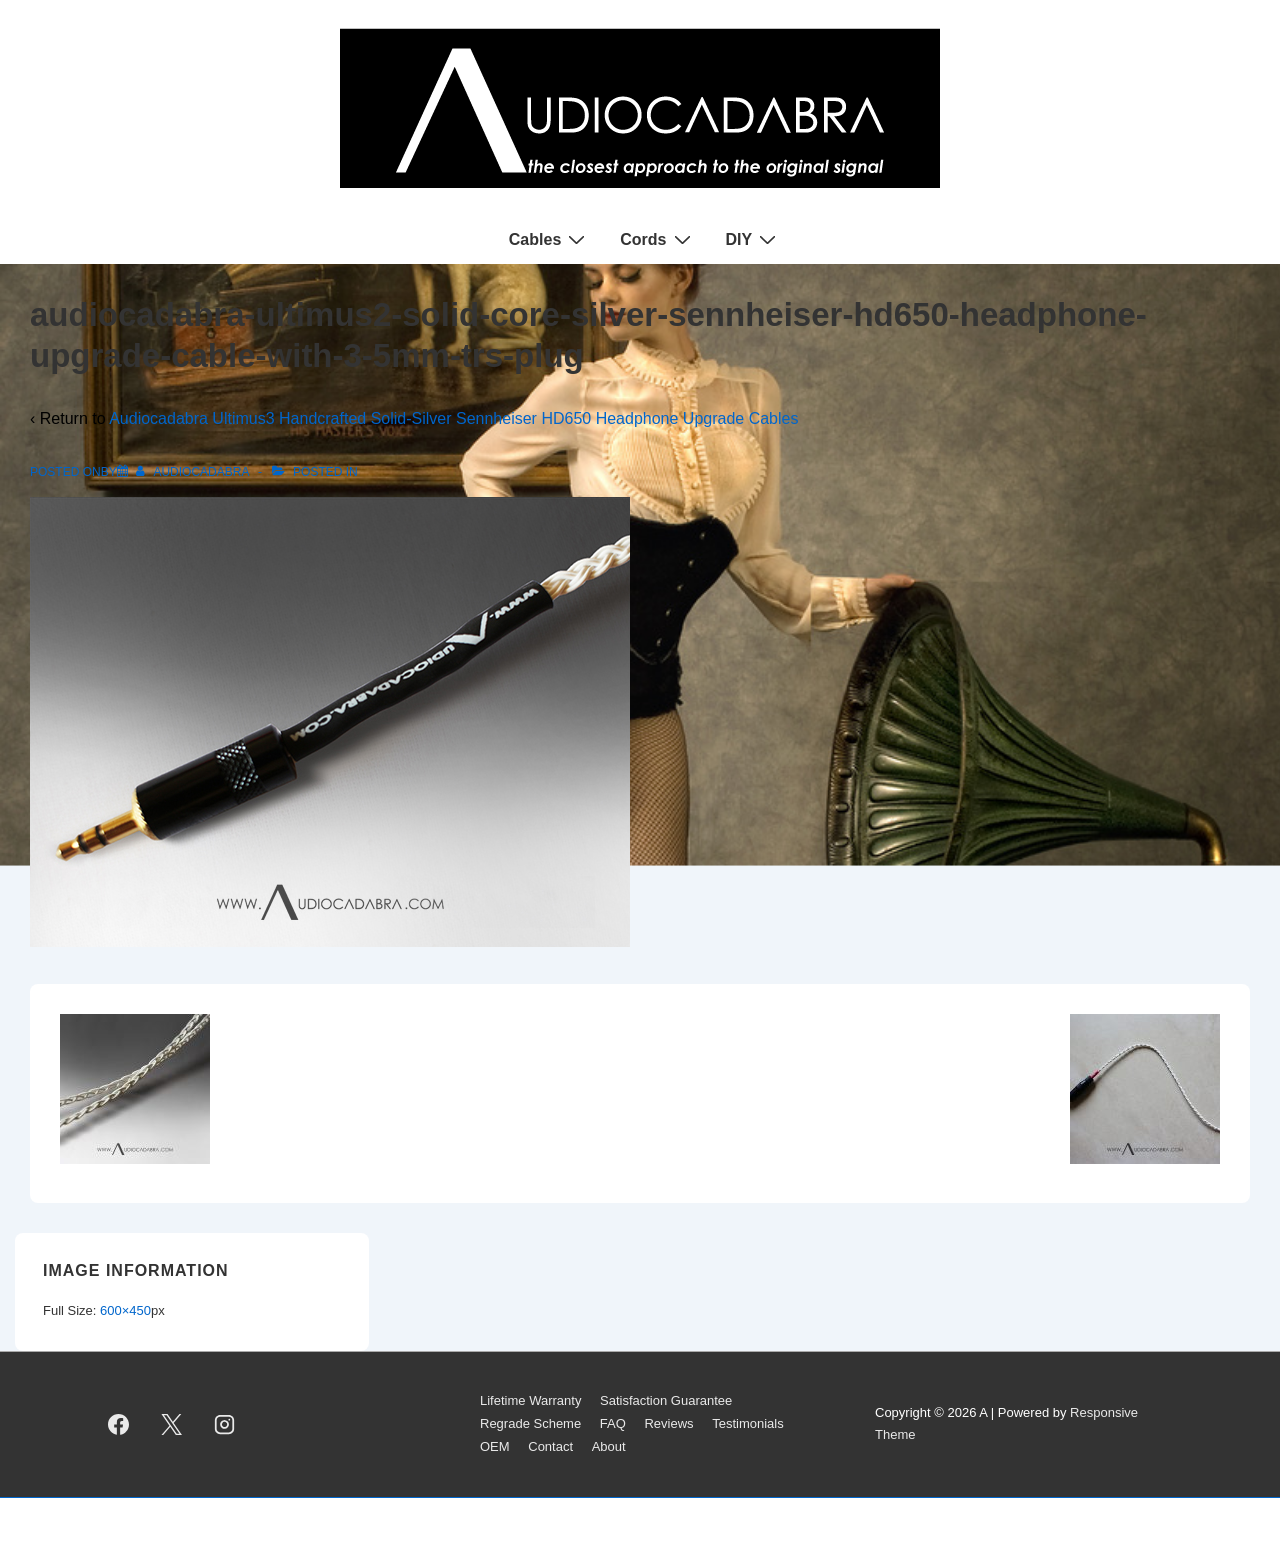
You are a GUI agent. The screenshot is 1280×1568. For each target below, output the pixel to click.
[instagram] (225, 1424)
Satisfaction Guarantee (666, 1400)
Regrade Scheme (530, 1423)
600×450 (125, 1310)
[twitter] (172, 1424)
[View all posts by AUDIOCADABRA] (194, 472)
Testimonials (748, 1423)
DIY (754, 239)
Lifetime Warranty (530, 1400)
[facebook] (119, 1424)
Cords (657, 239)
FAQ (613, 1423)
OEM (495, 1446)
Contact (550, 1446)
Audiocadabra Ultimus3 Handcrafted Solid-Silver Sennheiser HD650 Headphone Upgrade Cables (453, 418)
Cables (549, 239)
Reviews (668, 1423)
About (609, 1446)
